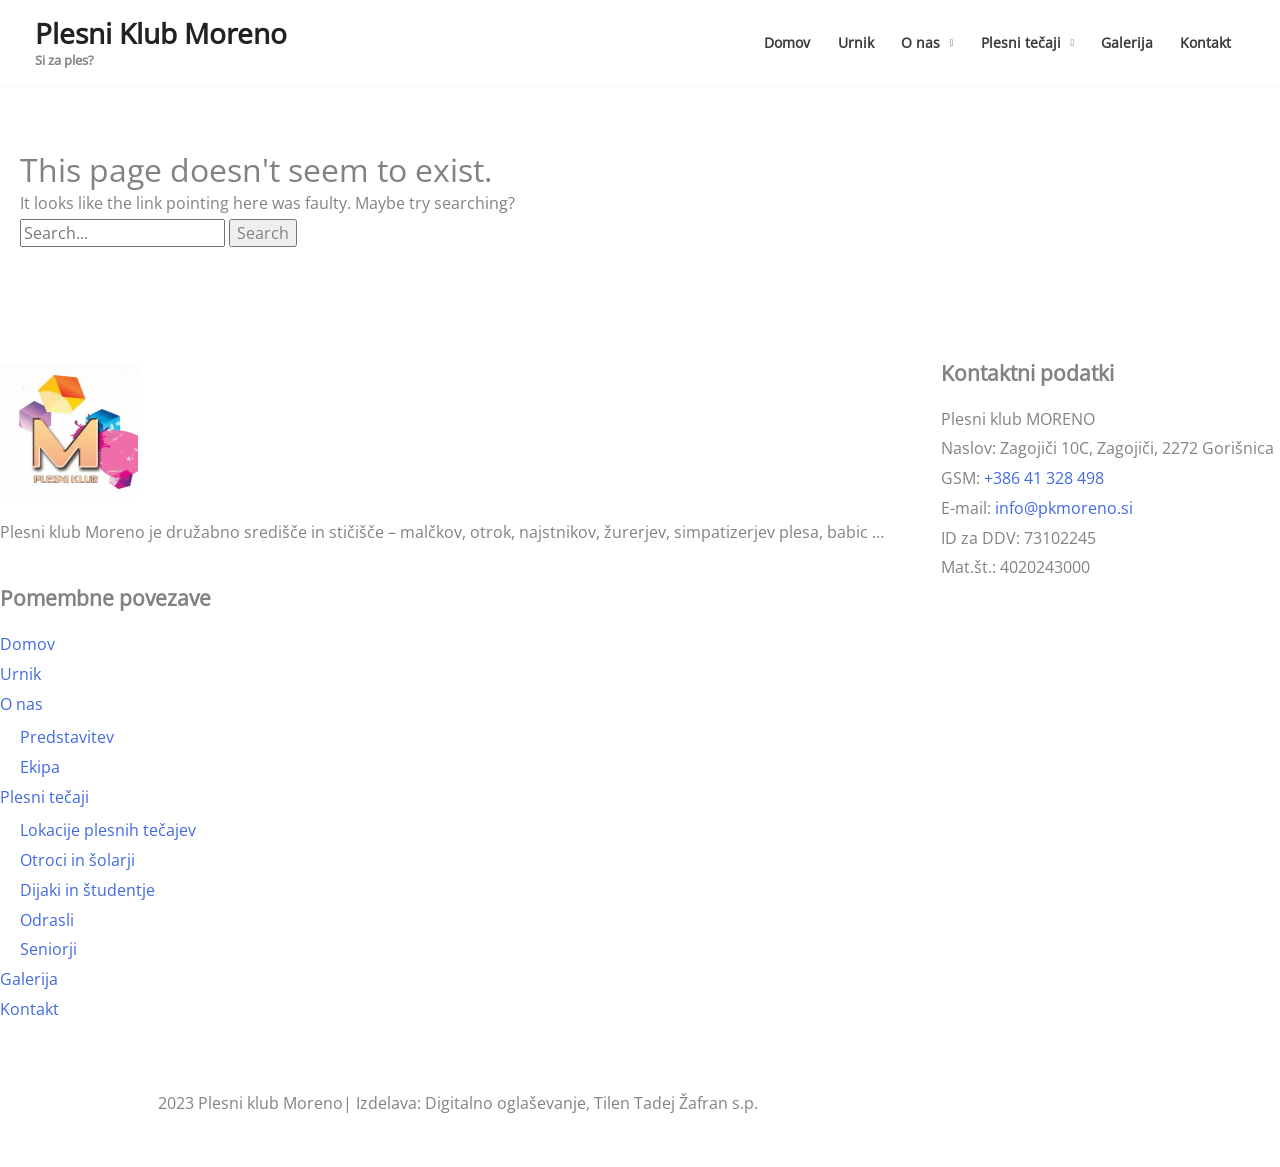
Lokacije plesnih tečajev (108, 830)
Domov (787, 42)
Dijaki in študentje (87, 890)
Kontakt (1205, 42)
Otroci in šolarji (77, 860)
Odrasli (47, 920)
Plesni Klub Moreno (161, 33)
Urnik (856, 42)
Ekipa (40, 767)
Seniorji (48, 949)
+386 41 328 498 (1044, 478)
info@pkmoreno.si (1064, 508)
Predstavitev (67, 737)
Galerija (1127, 42)
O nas (920, 42)
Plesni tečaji (1021, 42)
